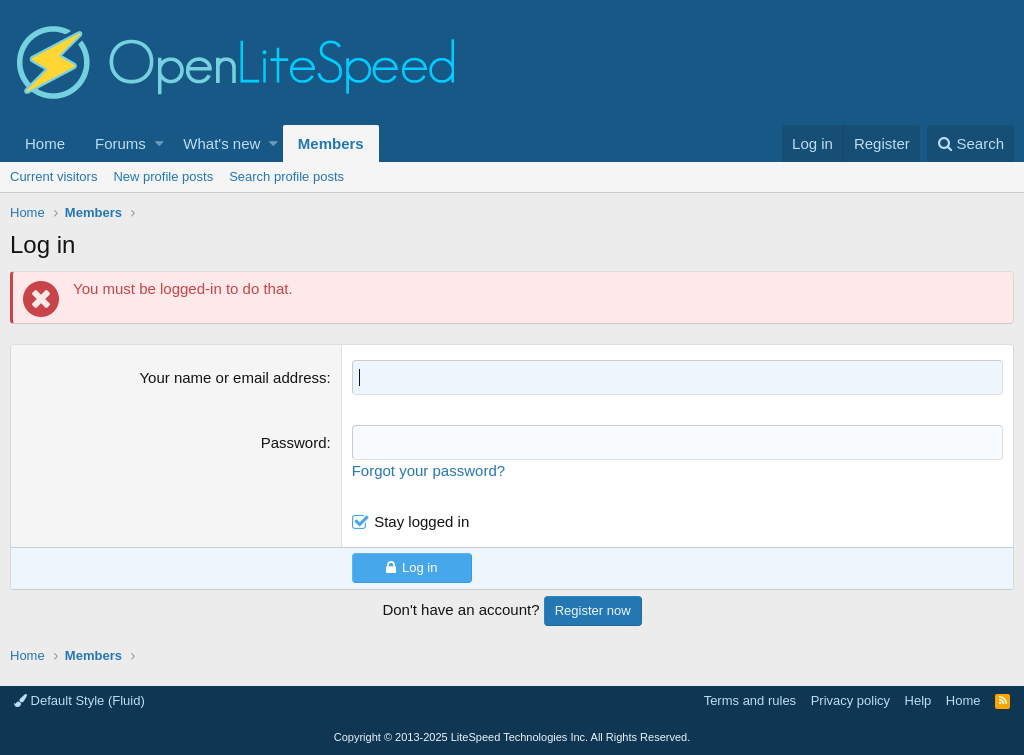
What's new (221, 143)
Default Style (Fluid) (79, 700)
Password (294, 442)
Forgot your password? (428, 470)
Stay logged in (421, 521)
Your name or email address (232, 377)
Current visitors (53, 176)
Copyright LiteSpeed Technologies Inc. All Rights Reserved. (512, 737)
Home (45, 143)
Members (331, 143)
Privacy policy (850, 700)
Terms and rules (750, 700)
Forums (120, 143)
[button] (159, 143)
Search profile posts (286, 176)
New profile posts (163, 176)
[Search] (970, 143)
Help (918, 700)
